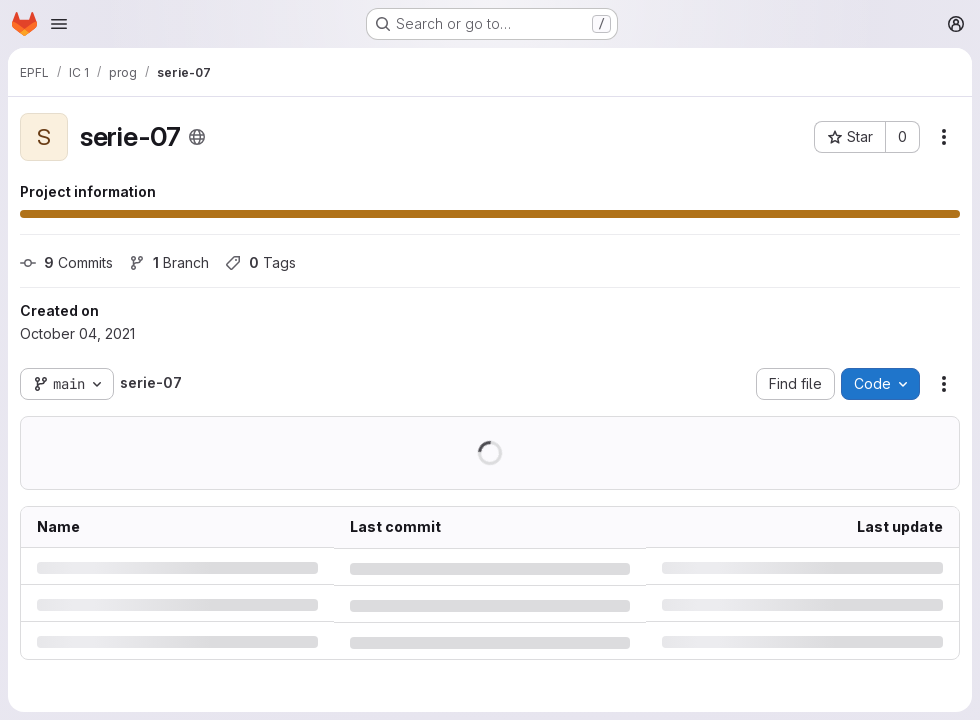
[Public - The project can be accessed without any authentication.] (197, 137)
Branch (169, 262)
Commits (66, 262)
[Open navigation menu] (59, 24)
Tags (260, 262)
